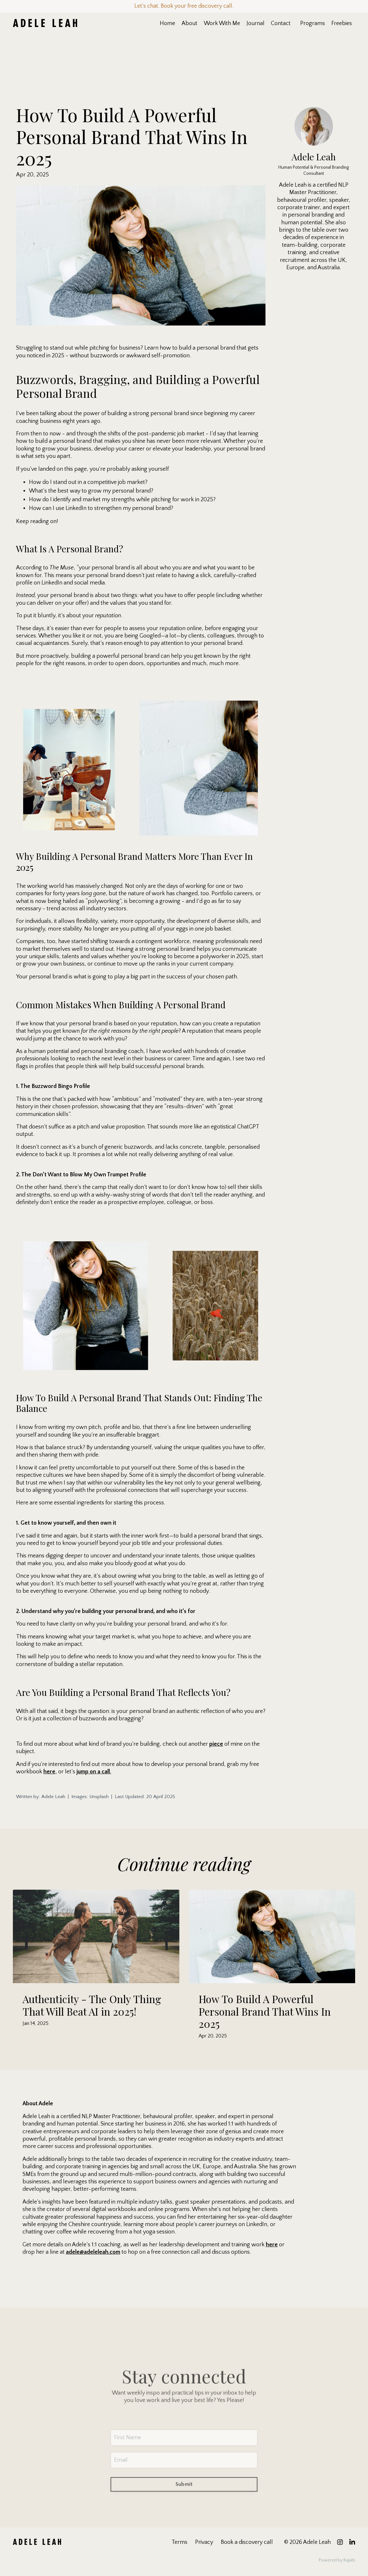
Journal (256, 23)
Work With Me (222, 23)
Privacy (204, 2542)
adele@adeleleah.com (93, 2252)
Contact (281, 23)
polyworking (104, 901)
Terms (179, 2542)
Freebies (341, 23)
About (189, 23)
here (49, 1772)
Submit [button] (184, 2503)
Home (167, 23)
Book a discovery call (247, 2542)
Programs (312, 23)
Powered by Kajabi (337, 2560)
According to (45, 568)
